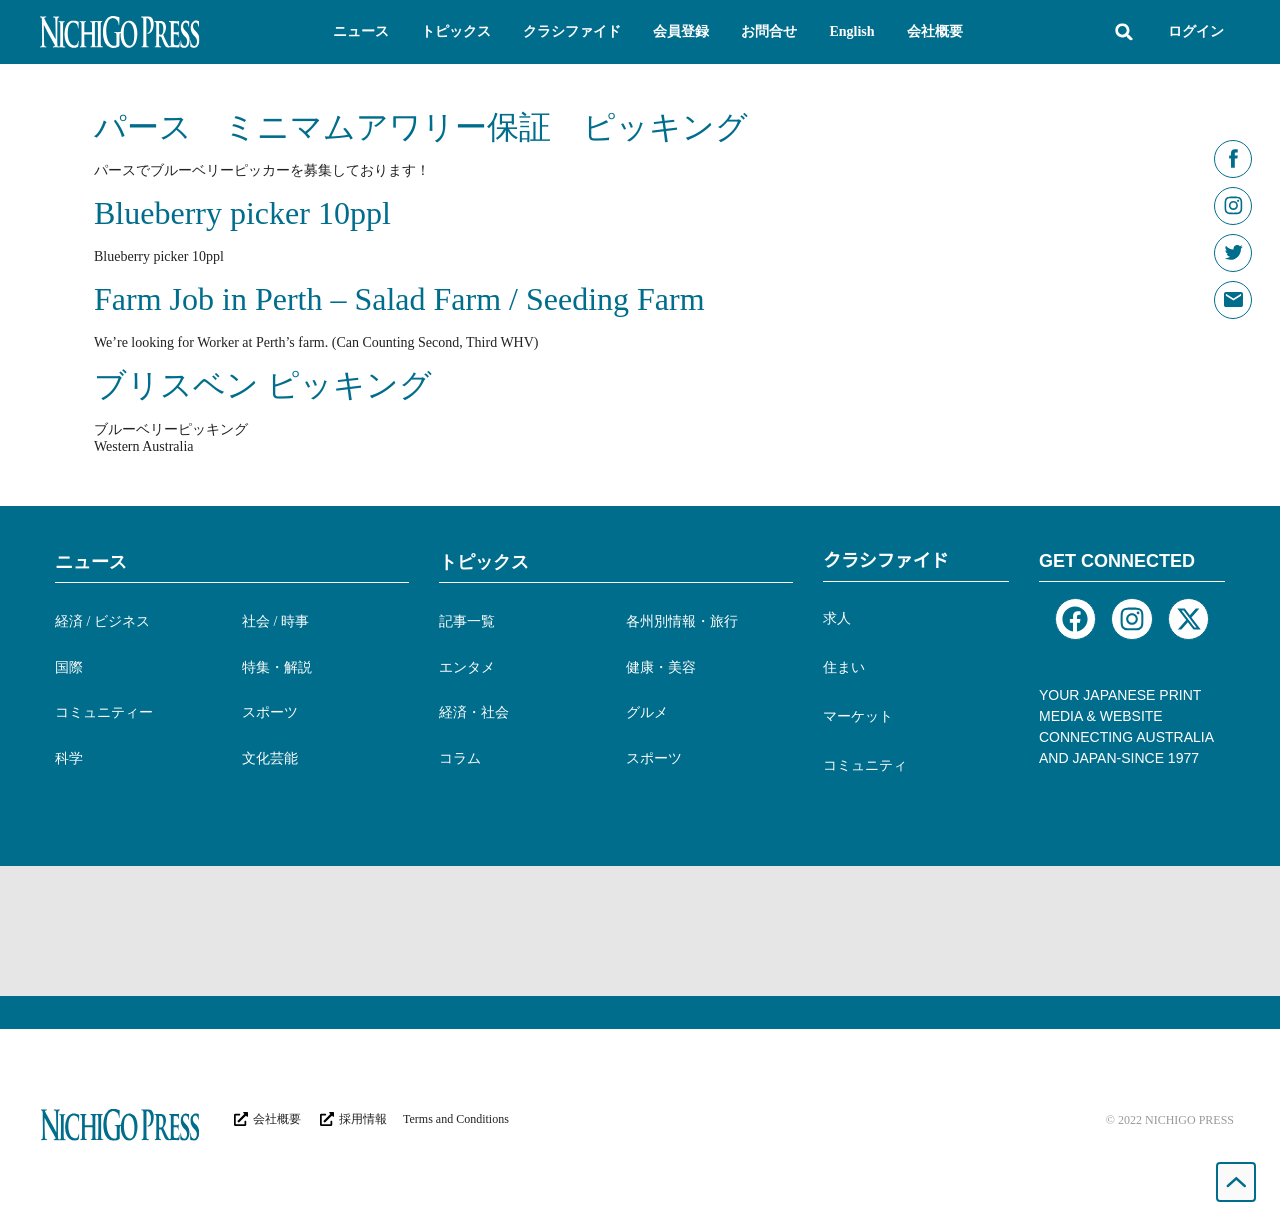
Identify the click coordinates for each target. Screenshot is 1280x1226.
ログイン (1196, 31)
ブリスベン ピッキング (263, 385)
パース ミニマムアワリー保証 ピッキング (421, 127)
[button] (361, 32)
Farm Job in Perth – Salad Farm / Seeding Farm (399, 299)
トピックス (484, 562)
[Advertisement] (640, 931)
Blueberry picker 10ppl (242, 213)
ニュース (91, 562)
